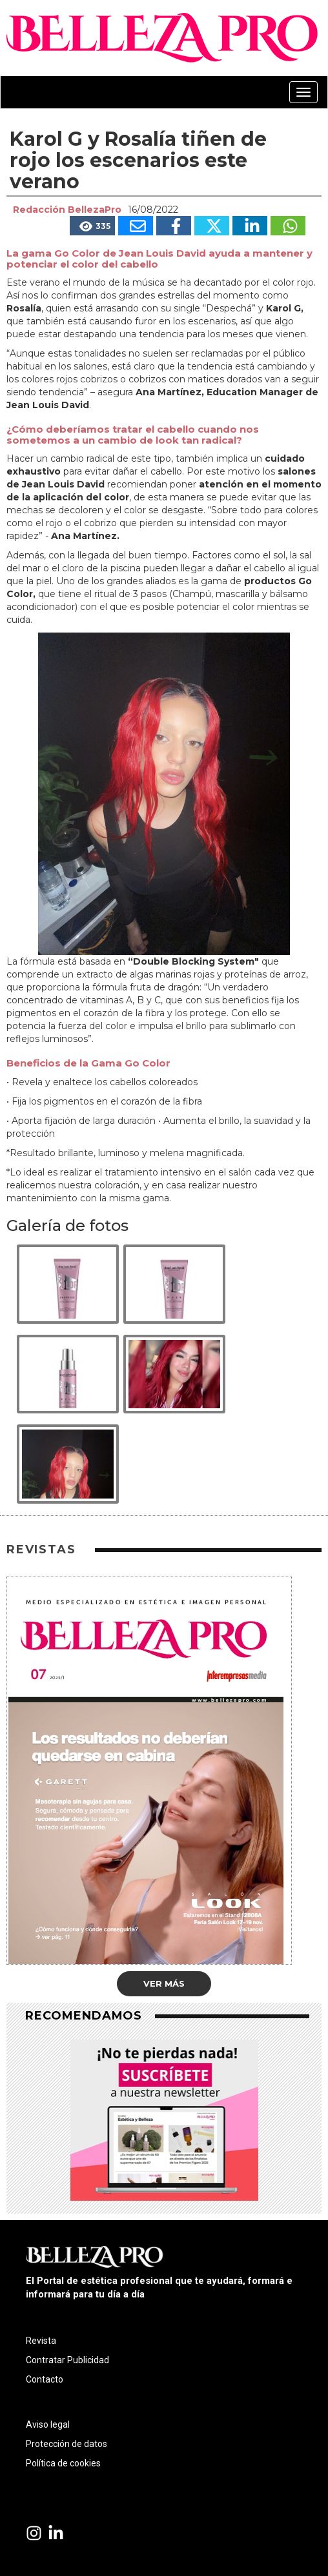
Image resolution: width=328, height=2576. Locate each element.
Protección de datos (66, 2444)
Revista (41, 2340)
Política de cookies (63, 2463)
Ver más (164, 1983)
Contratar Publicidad (67, 2360)
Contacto (44, 2379)
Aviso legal (48, 2424)
